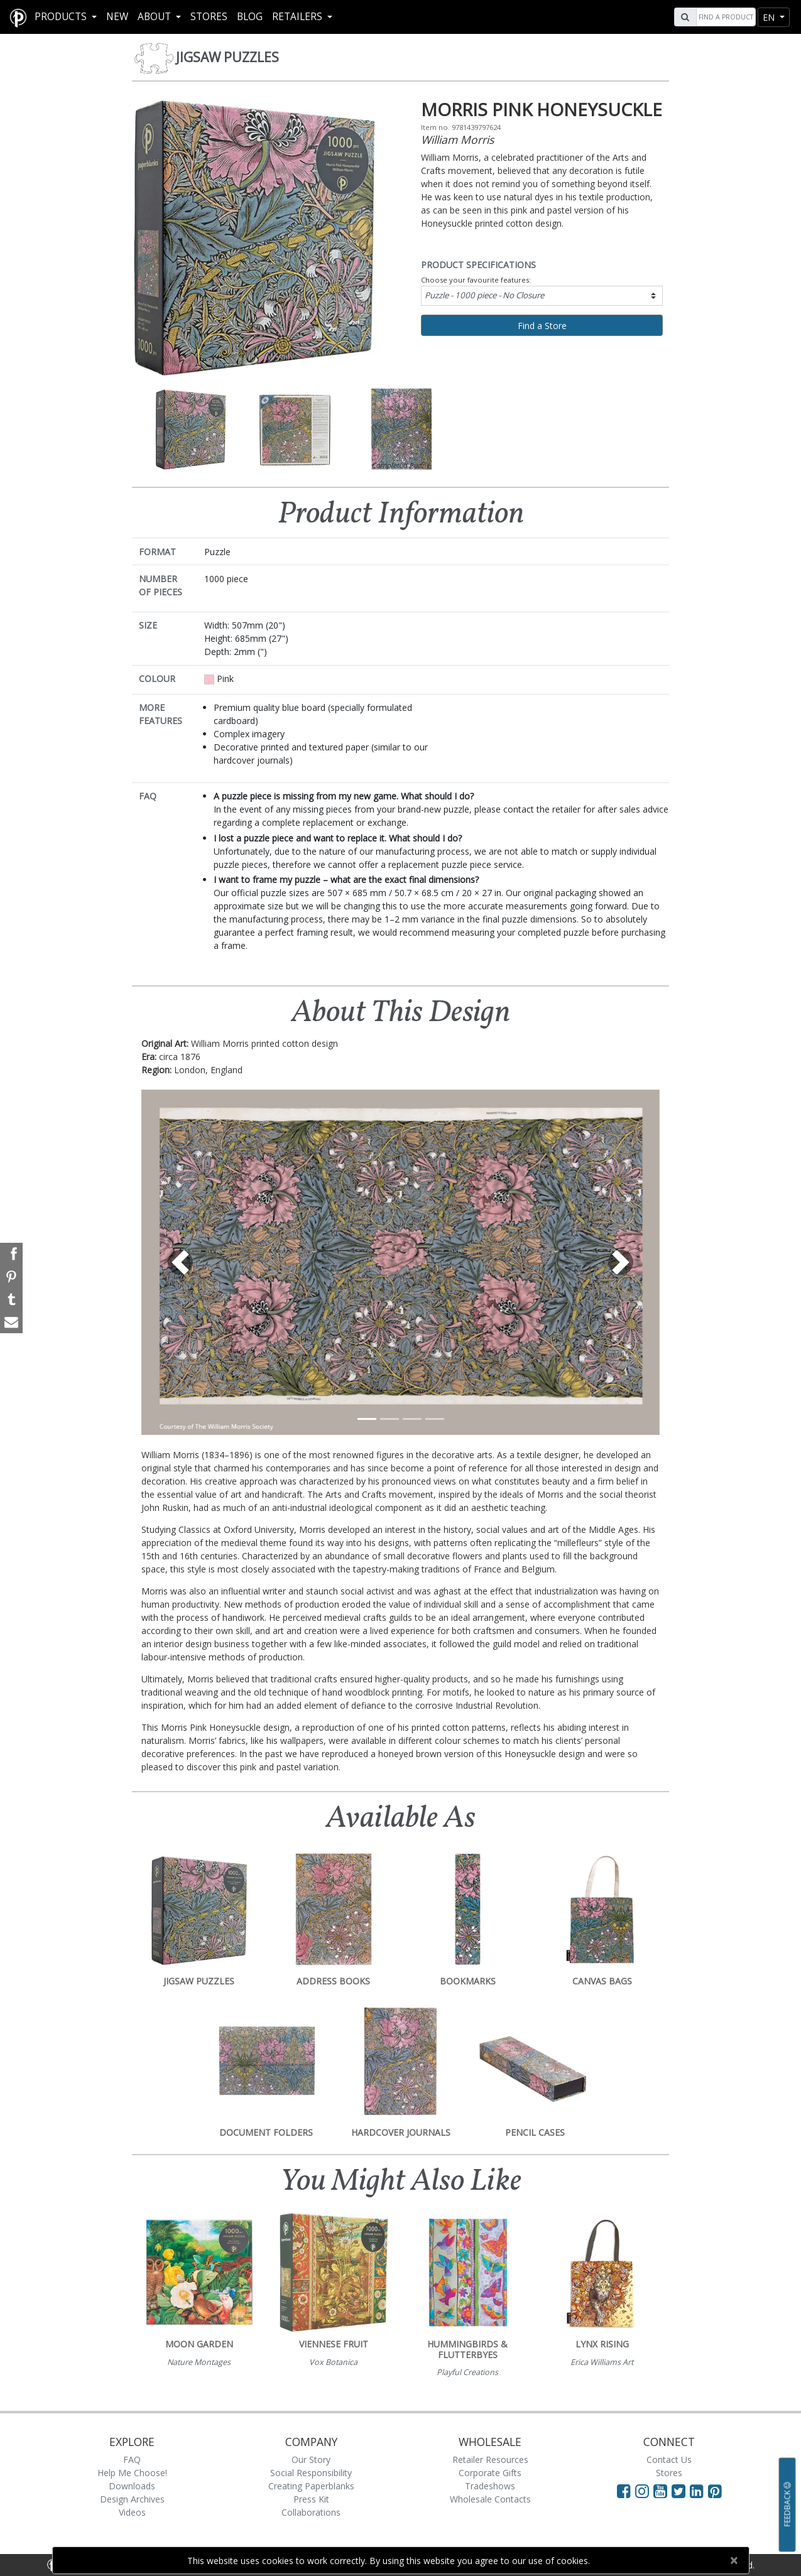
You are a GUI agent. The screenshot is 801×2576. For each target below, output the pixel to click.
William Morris (457, 139)
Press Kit (311, 2499)
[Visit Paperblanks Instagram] (642, 2490)
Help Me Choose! (132, 2473)
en (770, 17)
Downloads (132, 2486)
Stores (208, 16)
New (117, 16)
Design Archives (132, 2499)
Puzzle (484, 295)
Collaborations (311, 2512)
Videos (132, 2512)
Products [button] (62, 16)
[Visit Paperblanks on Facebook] (624, 2490)
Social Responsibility (311, 2473)
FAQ (132, 2459)
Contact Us (669, 2459)
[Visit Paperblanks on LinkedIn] (699, 2490)
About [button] (155, 16)
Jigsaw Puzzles (227, 57)
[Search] (724, 17)
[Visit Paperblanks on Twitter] (681, 2490)
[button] (180, 1262)
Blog (250, 16)
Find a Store (542, 326)
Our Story (311, 2459)
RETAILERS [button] (298, 16)
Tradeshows (490, 2486)
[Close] (734, 2560)
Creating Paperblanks (311, 2486)
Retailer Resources (490, 2459)
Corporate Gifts (490, 2473)
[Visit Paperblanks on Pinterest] (715, 2490)
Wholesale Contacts (490, 2499)
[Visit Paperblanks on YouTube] (662, 2490)
